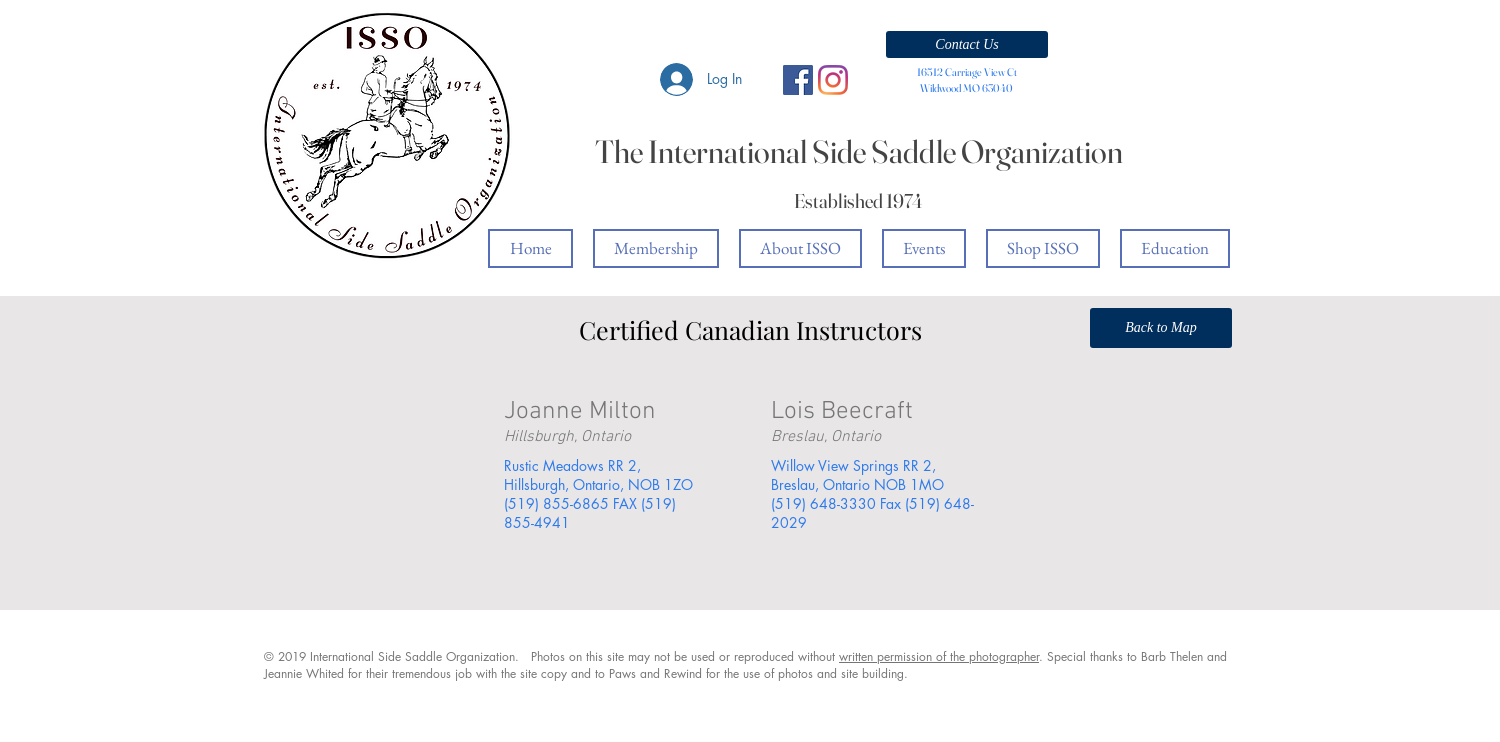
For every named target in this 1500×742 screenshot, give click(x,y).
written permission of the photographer (939, 656)
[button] (967, 44)
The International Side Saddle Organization (859, 151)
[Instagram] (833, 80)
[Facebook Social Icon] (798, 80)
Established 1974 (858, 200)
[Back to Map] (1161, 328)
